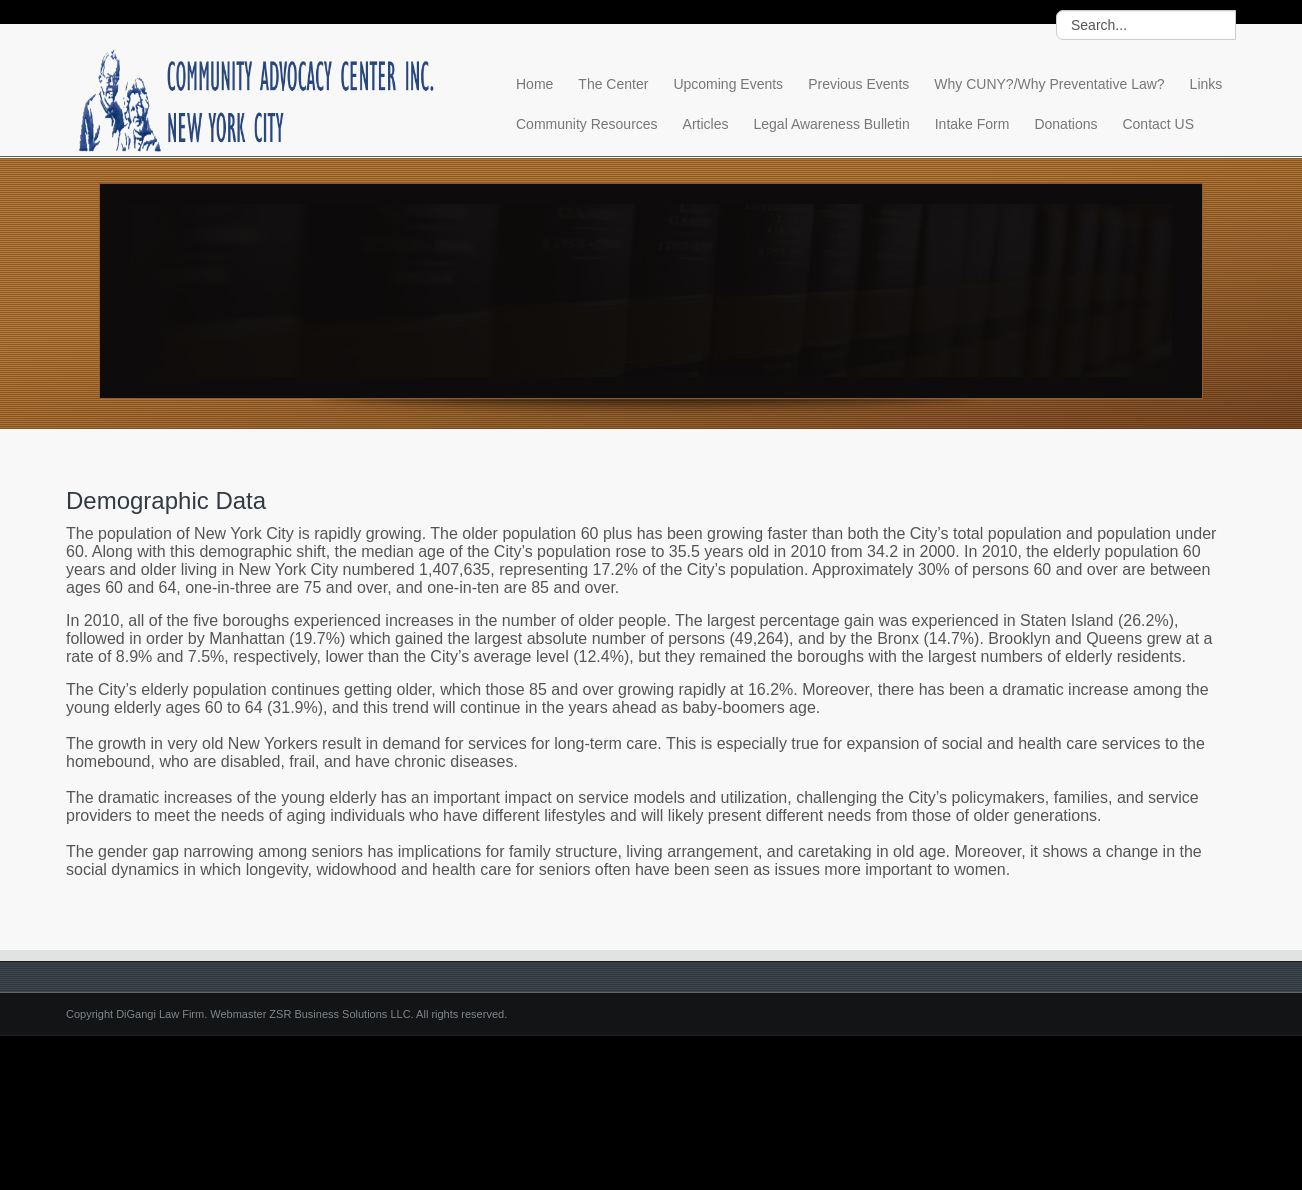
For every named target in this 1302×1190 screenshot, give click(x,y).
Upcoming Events (728, 84)
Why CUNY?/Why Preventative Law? (1049, 84)
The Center (613, 84)
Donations (1065, 124)
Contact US (1158, 124)
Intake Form (972, 124)
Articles (706, 124)
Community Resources (587, 124)
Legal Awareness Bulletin (832, 124)
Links (1206, 84)
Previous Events (858, 84)
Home (534, 84)
